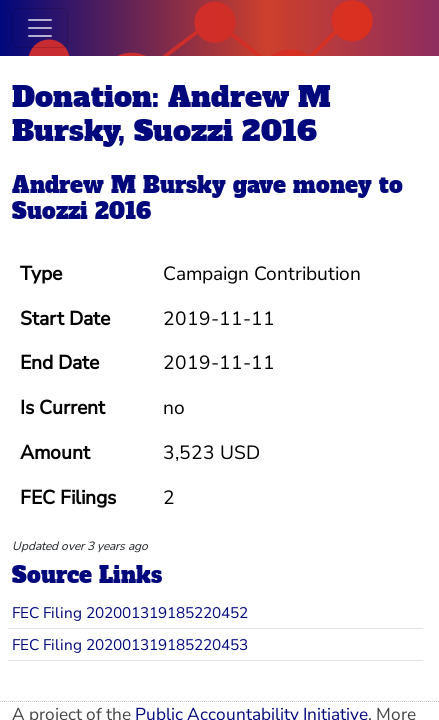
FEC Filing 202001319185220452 (130, 612)
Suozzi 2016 (81, 211)
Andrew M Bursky (119, 185)
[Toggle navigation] (40, 28)
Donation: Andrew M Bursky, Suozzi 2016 (171, 114)
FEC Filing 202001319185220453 (130, 644)
